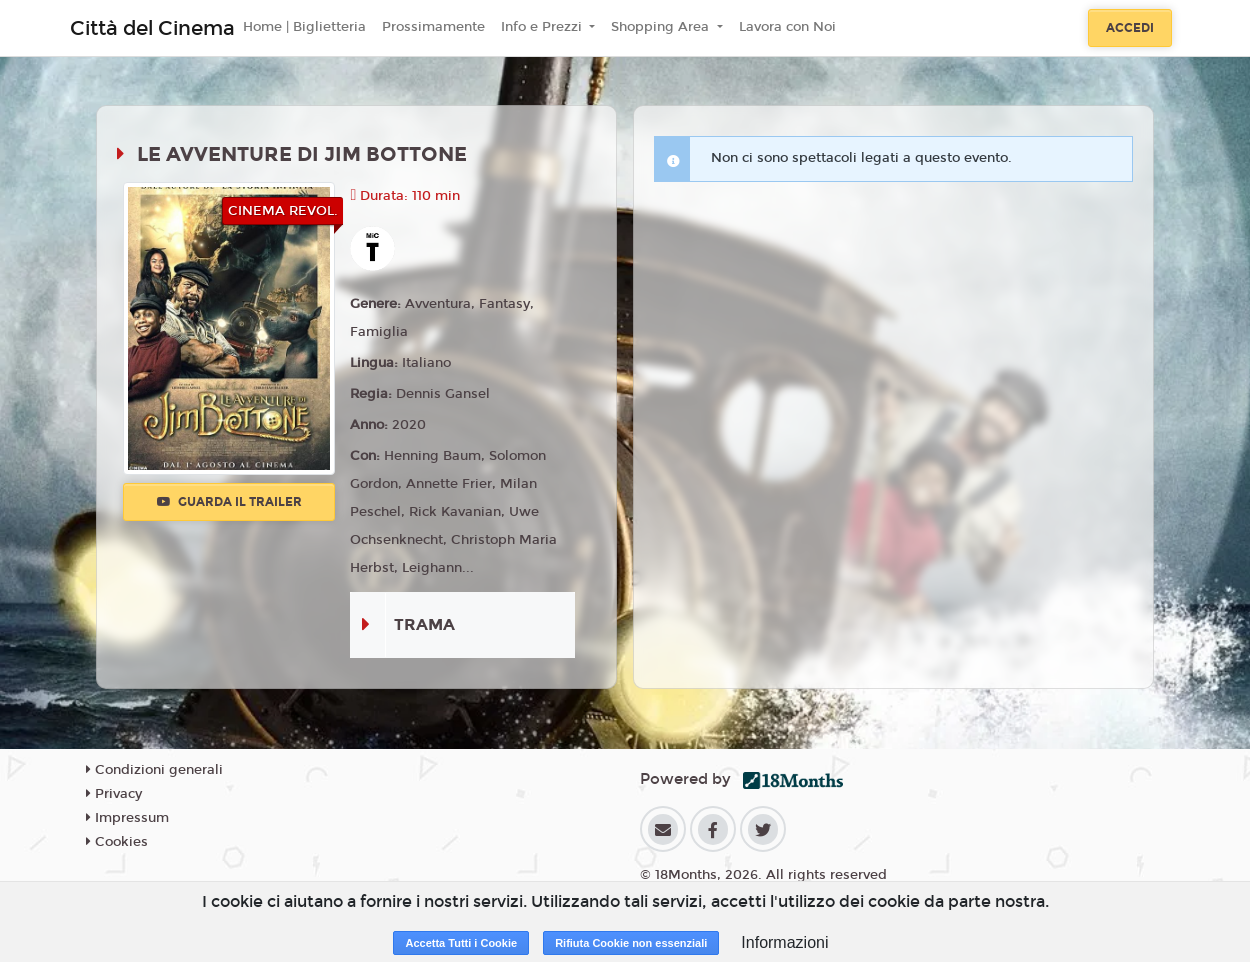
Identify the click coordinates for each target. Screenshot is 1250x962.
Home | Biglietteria (304, 27)
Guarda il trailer (229, 502)
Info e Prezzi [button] (543, 27)
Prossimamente (433, 27)
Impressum (127, 818)
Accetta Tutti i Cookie (461, 943)
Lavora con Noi (787, 27)
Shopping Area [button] (662, 27)
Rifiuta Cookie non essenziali (631, 943)
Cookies (117, 842)
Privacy (114, 794)
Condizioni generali (154, 770)
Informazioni (784, 942)
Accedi (1130, 28)
